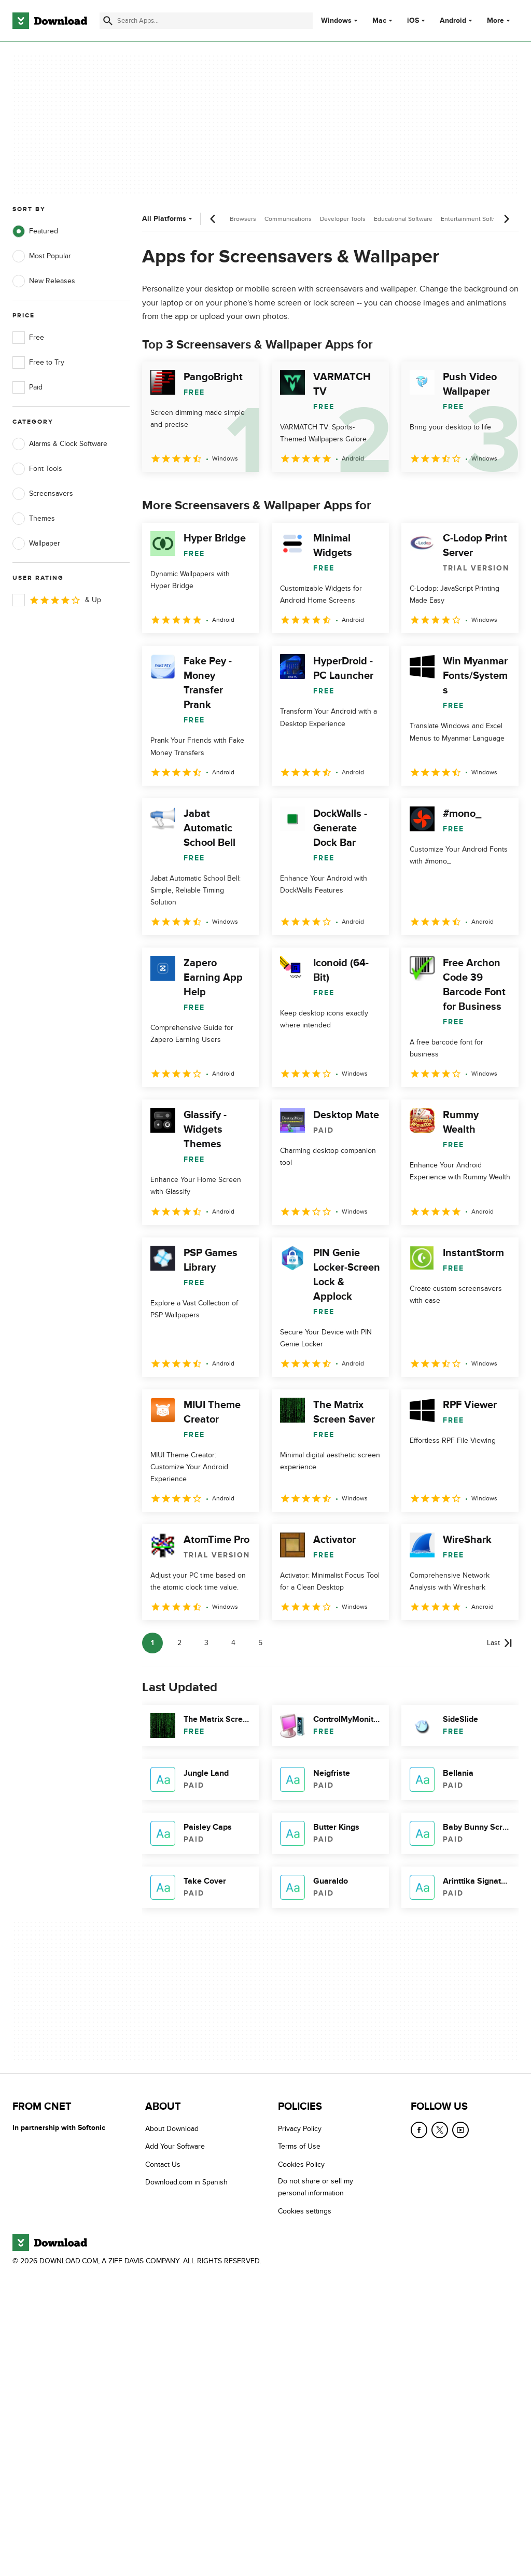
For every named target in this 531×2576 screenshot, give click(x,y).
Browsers (243, 218)
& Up (56, 600)
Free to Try (38, 362)
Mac (379, 20)
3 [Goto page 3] (206, 1642)
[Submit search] (108, 20)
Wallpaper (36, 543)
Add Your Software (175, 2146)
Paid (27, 387)
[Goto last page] (500, 1643)
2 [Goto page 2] (179, 1642)
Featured (35, 231)
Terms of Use (299, 2146)
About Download (172, 2128)
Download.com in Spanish (186, 2182)
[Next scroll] (506, 218)
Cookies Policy (301, 2164)
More (499, 20)
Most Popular (41, 256)
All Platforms (168, 218)
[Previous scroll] (213, 218)
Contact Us (162, 2164)
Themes (33, 518)
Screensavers (42, 494)
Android (453, 20)
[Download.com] (49, 20)
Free (28, 337)
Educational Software (403, 218)
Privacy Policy (300, 2128)
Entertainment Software (474, 218)
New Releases (43, 281)
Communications (288, 218)
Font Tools (37, 469)
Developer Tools (343, 218)
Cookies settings (304, 2211)
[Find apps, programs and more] (206, 20)
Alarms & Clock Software (59, 444)
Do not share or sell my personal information (315, 2187)
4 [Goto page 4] (233, 1642)
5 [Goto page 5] (260, 1642)
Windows (336, 20)
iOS (413, 20)
